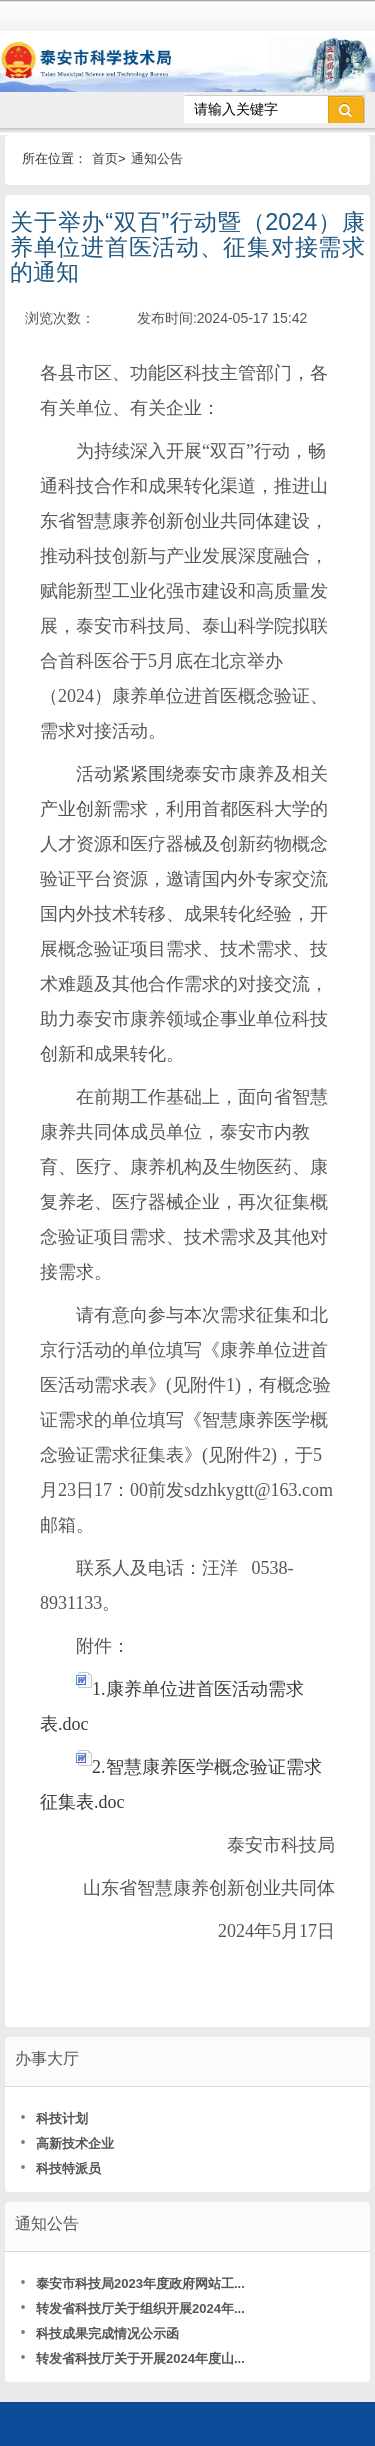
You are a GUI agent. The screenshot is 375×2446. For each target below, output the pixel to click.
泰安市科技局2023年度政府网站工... (132, 2283)
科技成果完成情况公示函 (99, 2333)
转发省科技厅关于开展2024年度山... (132, 2358)
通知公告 (157, 158)
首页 (105, 158)
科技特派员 (60, 2168)
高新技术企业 (67, 2143)
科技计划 (54, 2118)
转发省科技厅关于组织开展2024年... (132, 2308)
